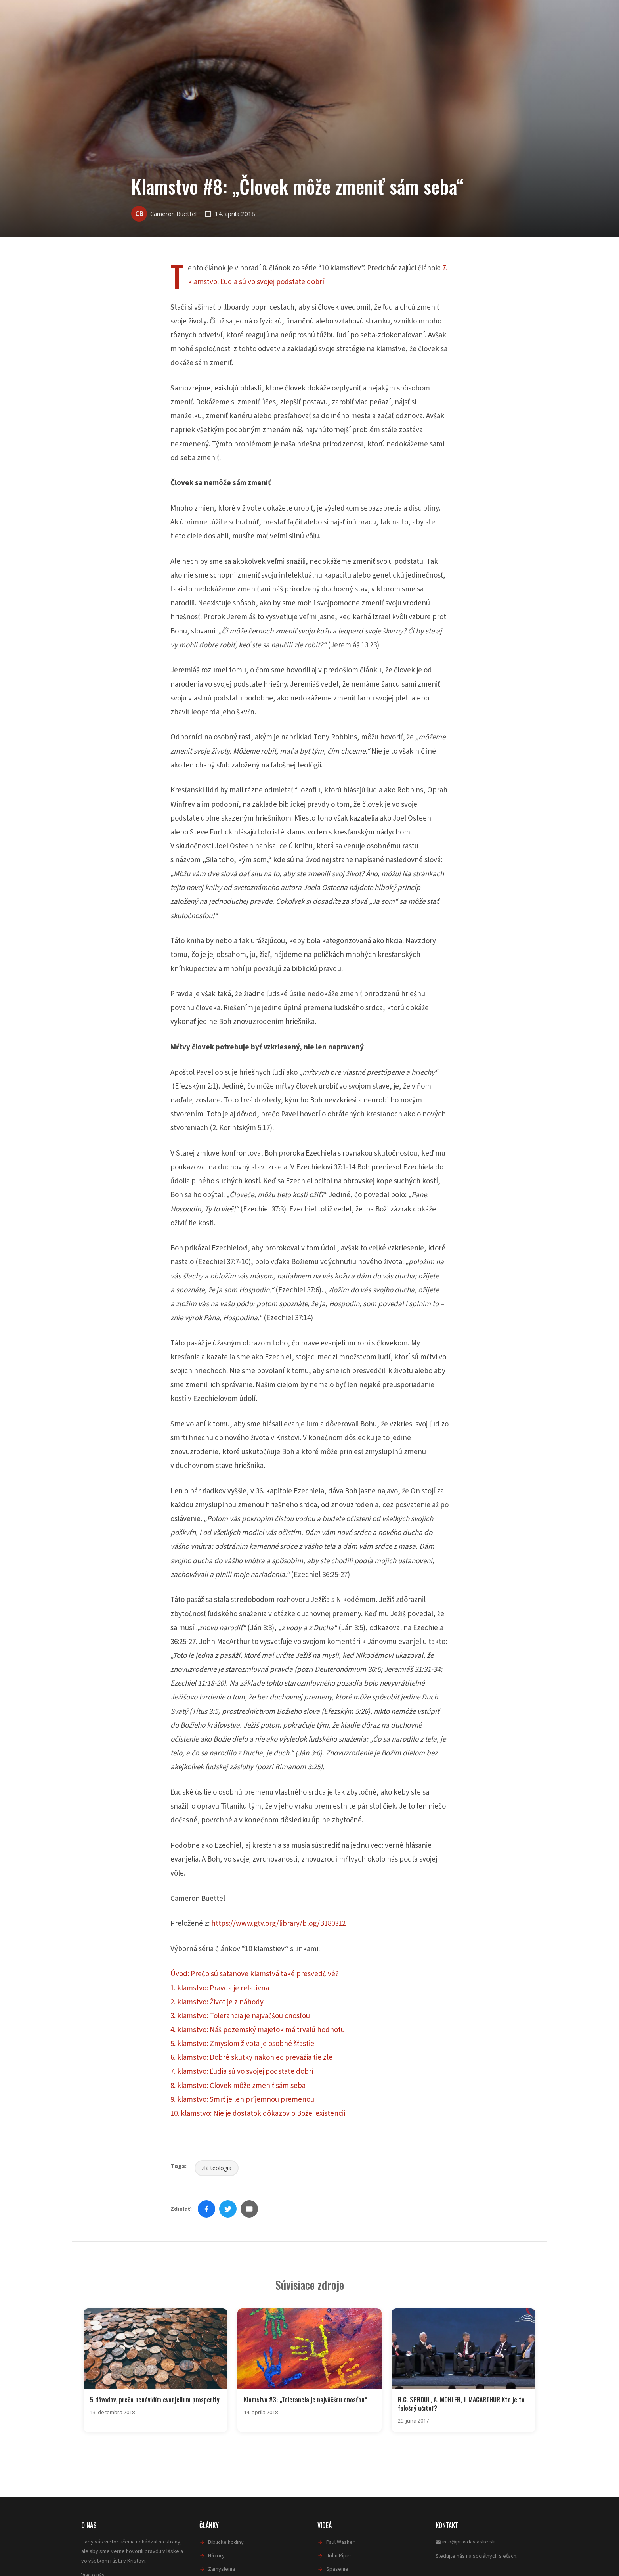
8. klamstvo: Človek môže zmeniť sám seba (238, 2085)
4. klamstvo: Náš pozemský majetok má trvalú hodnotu (257, 2030)
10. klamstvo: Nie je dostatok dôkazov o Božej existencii (257, 2113)
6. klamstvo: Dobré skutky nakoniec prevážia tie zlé (251, 2057)
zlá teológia (216, 2168)
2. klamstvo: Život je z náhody (217, 2002)
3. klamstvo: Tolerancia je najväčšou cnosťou (240, 2016)
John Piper (339, 2555)
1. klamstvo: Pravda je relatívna (219, 1988)
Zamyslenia (221, 2568)
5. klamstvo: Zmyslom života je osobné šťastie (242, 2043)
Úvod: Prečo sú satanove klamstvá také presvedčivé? (254, 1974)
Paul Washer (340, 2541)
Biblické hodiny (226, 2541)
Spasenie (337, 2568)
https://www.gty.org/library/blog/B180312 (278, 1923)
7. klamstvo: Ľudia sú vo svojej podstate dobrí (241, 2071)
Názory (216, 2555)
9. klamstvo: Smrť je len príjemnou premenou (242, 2099)
